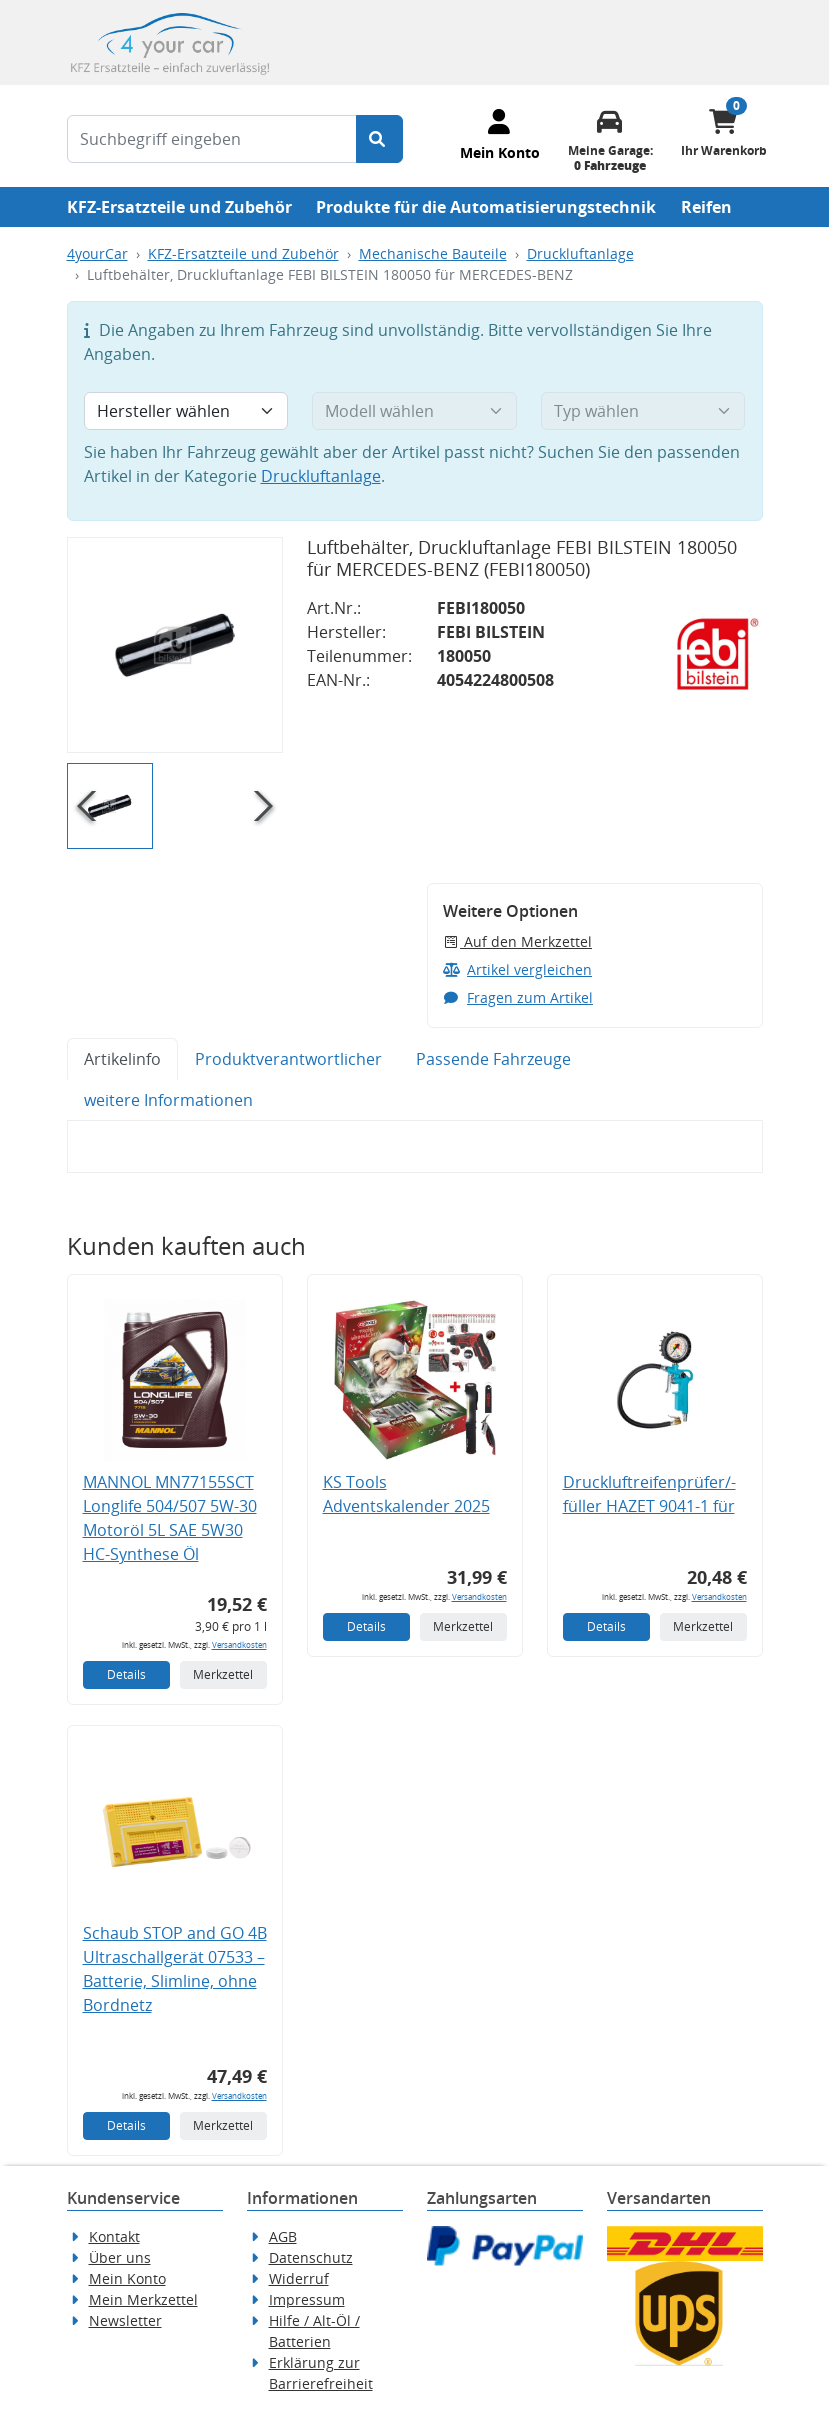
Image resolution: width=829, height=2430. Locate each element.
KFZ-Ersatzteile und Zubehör (179, 207)
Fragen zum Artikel (518, 997)
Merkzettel (223, 1674)
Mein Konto (127, 2278)
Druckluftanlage (580, 253)
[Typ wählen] (643, 411)
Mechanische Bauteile (433, 253)
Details (126, 1674)
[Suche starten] (379, 139)
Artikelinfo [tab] (122, 1059)
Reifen (706, 207)
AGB (283, 2236)
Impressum (307, 2299)
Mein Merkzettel (143, 2299)
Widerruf (299, 2278)
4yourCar (97, 253)
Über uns (120, 2257)
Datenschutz (311, 2257)
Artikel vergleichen (518, 969)
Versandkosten (239, 1644)
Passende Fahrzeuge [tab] (493, 1059)
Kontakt (114, 2236)
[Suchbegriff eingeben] (212, 139)
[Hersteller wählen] (186, 411)
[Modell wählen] (414, 411)
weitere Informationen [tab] (168, 1100)
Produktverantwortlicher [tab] (288, 1059)
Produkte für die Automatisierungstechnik (486, 207)
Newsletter (125, 2320)
